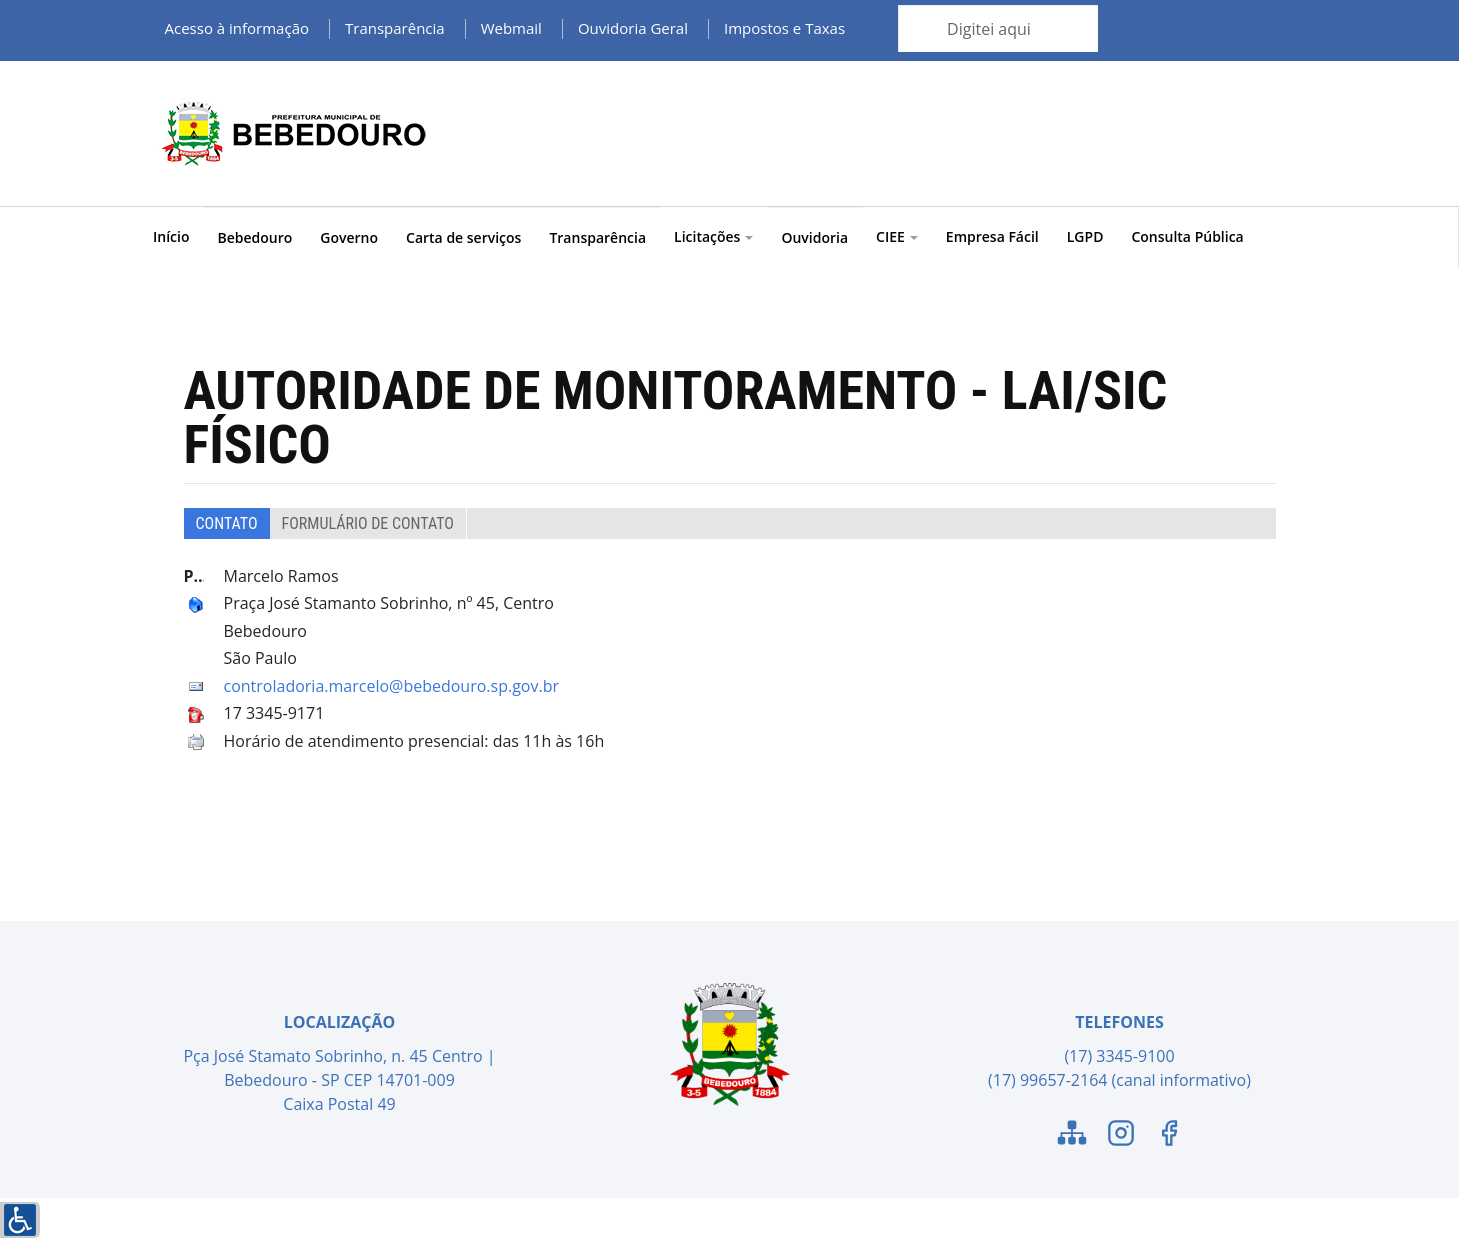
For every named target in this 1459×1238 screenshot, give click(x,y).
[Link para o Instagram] (1121, 1136)
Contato (227, 523)
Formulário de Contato (368, 523)
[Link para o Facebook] (1169, 1136)
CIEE (897, 236)
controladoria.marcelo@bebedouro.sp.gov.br (391, 686)
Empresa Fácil (992, 236)
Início (171, 236)
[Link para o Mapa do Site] (1072, 1136)
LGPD (1085, 236)
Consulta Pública (1187, 236)
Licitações (713, 236)
